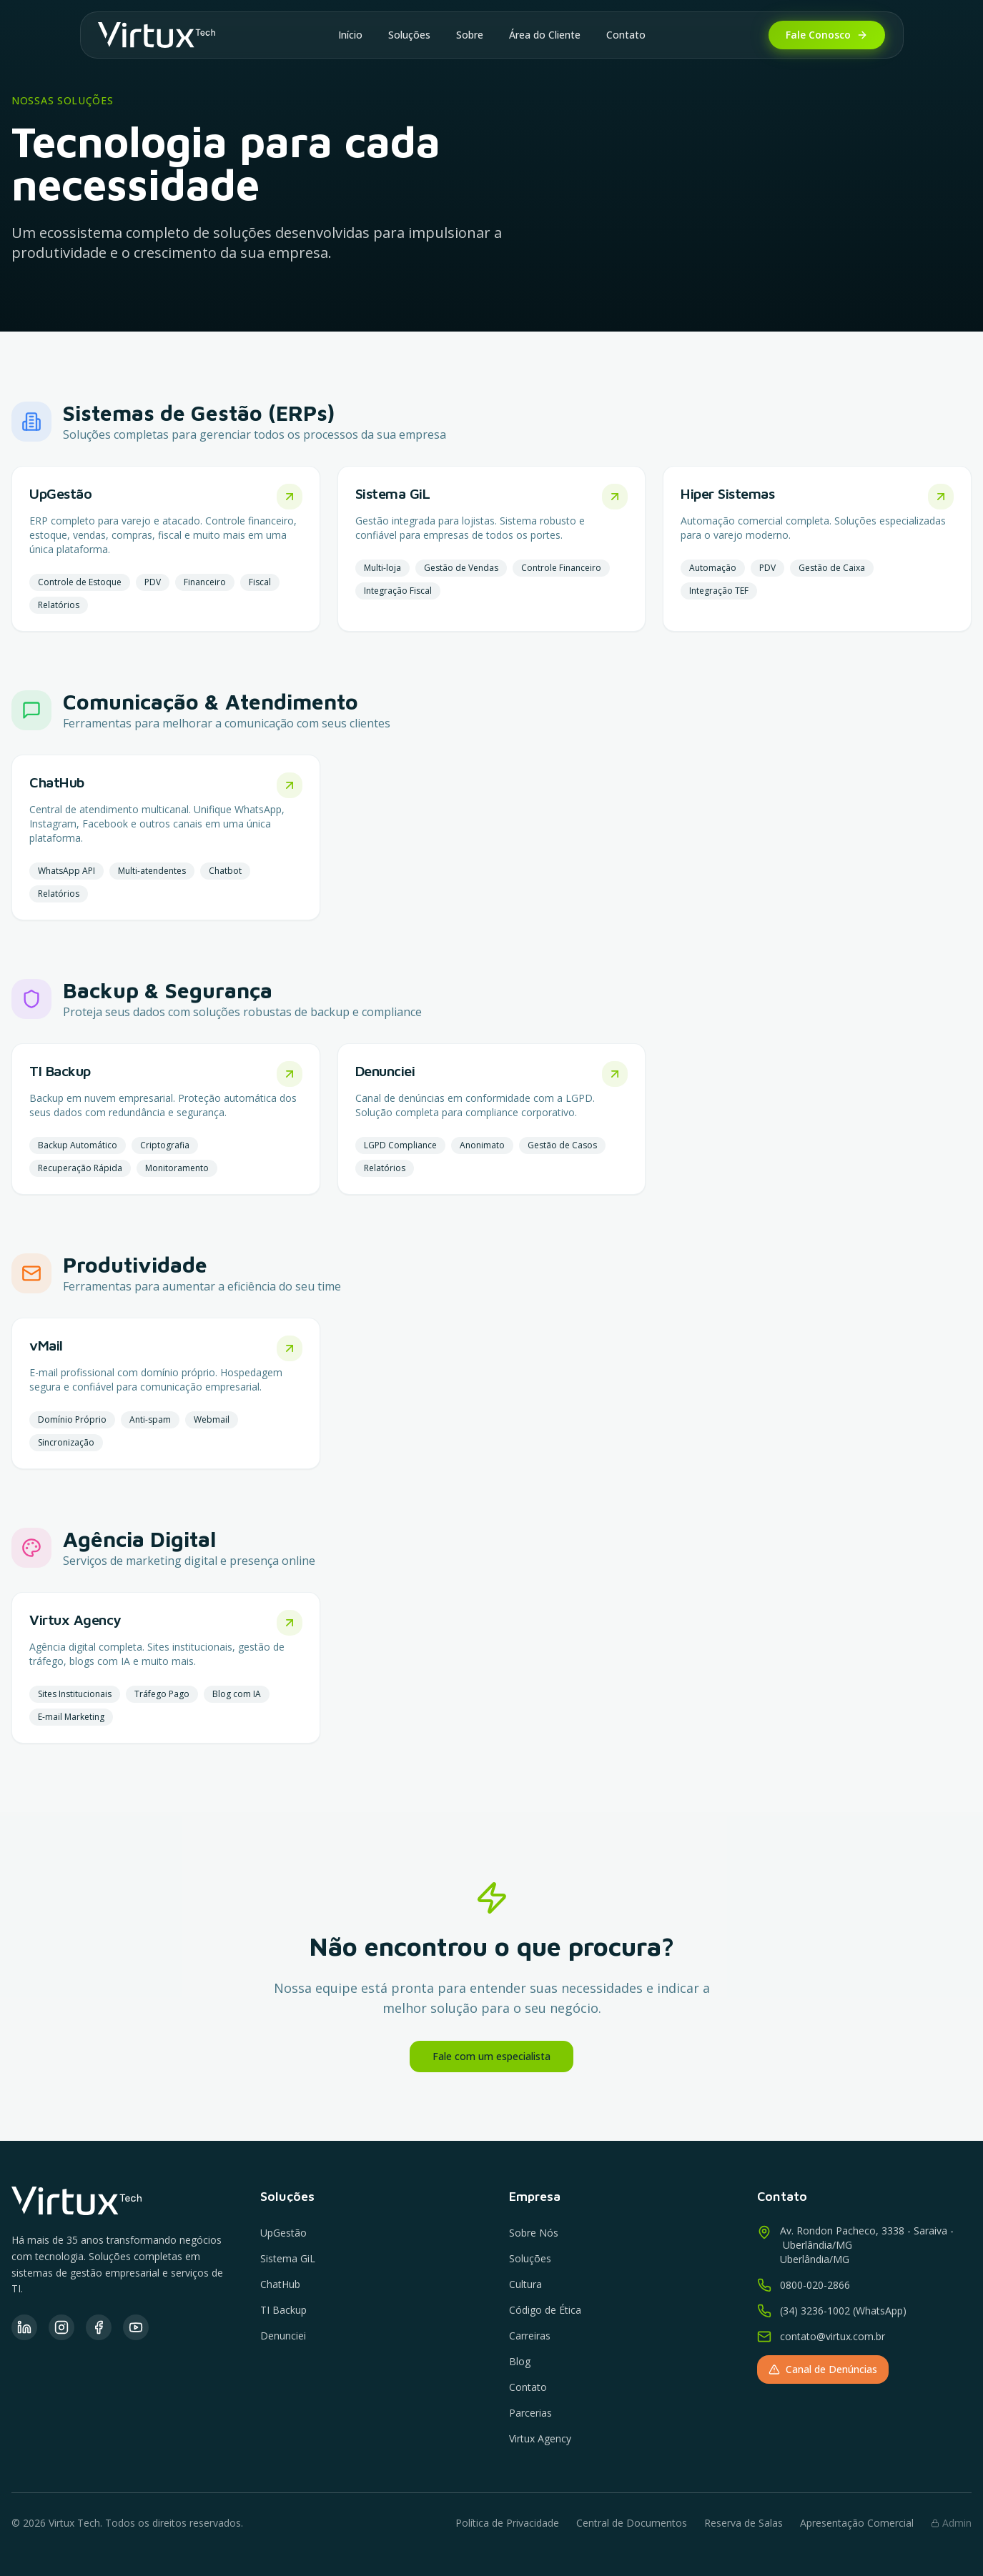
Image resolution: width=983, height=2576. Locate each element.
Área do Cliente (545, 34)
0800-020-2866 (815, 2285)
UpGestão (283, 2232)
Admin (951, 2523)
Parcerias (530, 2413)
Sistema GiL (287, 2258)
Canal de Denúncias (823, 2369)
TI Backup (283, 2310)
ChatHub (280, 2284)
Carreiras (529, 2335)
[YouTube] (136, 2327)
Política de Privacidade (507, 2523)
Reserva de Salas (743, 2523)
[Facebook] (99, 2327)
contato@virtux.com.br (832, 2336)
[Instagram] (61, 2327)
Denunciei (283, 2335)
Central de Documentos (631, 2523)
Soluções (409, 34)
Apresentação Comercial (857, 2523)
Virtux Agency (540, 2438)
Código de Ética (545, 2310)
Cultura (525, 2284)
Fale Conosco (827, 34)
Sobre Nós (533, 2232)
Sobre (469, 34)
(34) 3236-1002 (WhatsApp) (843, 2310)
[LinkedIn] (24, 2327)
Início (350, 34)
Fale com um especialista (491, 2056)
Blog (519, 2361)
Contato (626, 34)
